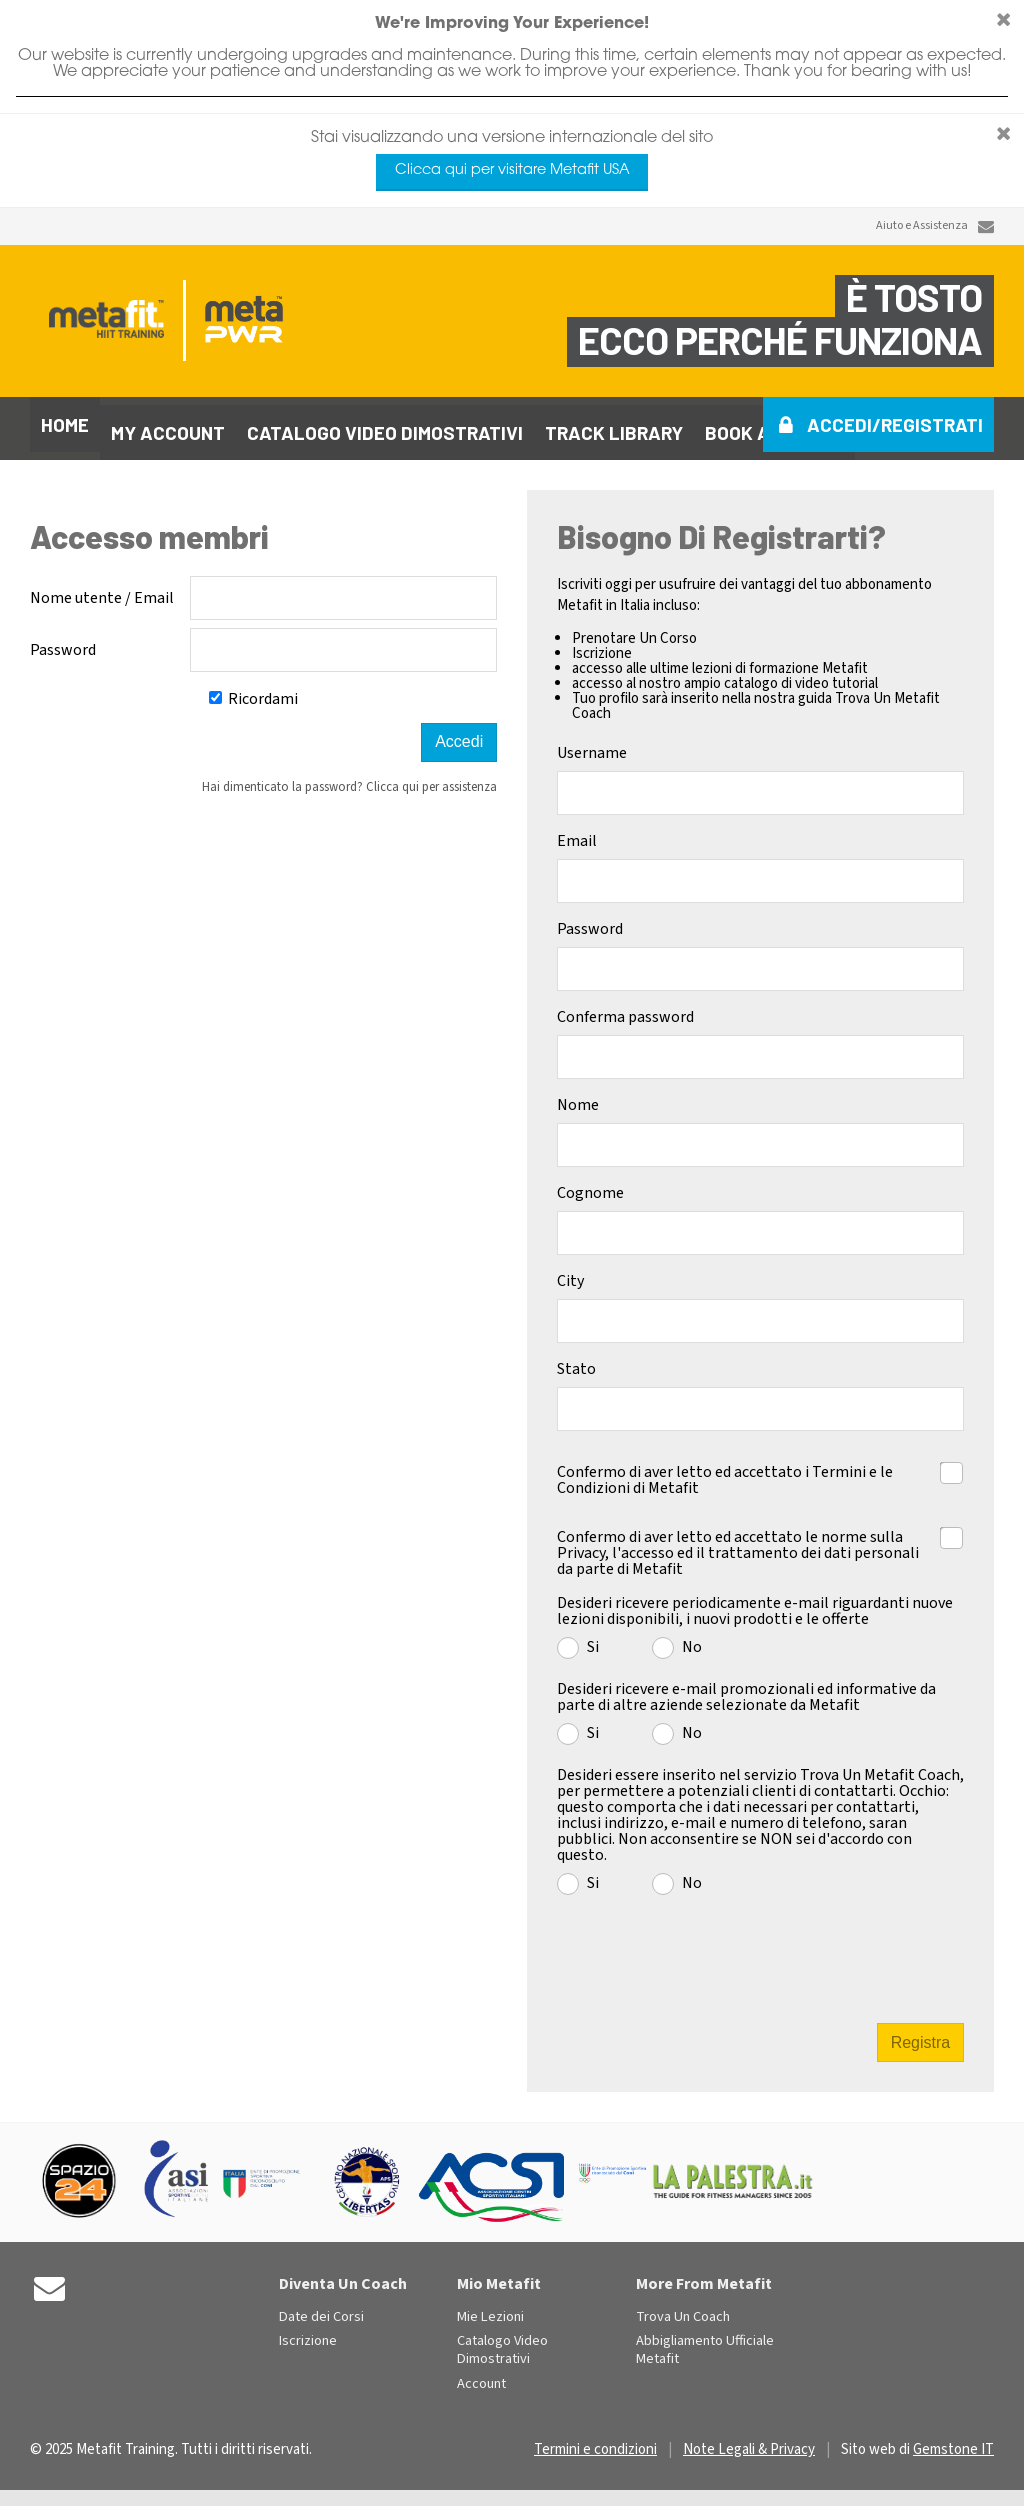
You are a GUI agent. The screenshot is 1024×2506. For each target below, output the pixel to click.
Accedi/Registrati (895, 424)
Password (63, 642)
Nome (578, 1097)
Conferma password (625, 1009)
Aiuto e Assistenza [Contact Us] (922, 226)
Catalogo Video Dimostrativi (502, 2342)
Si (593, 1638)
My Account (168, 424)
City (570, 1273)
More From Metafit (704, 2276)
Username (592, 745)
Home (65, 424)
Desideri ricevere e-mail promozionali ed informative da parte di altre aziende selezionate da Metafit (746, 1689)
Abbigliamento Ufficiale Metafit (705, 2342)
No (692, 1638)
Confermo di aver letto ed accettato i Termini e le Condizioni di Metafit (725, 1470)
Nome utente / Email (102, 590)
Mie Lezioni (490, 2309)
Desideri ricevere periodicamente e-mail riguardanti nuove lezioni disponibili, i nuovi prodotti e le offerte (755, 1603)
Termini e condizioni (595, 2441)
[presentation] (763, 1950)
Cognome (590, 1185)
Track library (614, 424)
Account (481, 2376)
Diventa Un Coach (343, 2276)
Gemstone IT (953, 2441)
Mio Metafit (499, 2276)
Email (577, 833)
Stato (576, 1361)
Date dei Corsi (321, 2309)
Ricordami (253, 691)
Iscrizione (308, 2333)
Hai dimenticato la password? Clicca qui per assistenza (349, 779)
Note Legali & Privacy (749, 2441)
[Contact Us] (986, 226)
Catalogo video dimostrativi (385, 424)
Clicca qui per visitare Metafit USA (512, 170)
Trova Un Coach (683, 2309)
